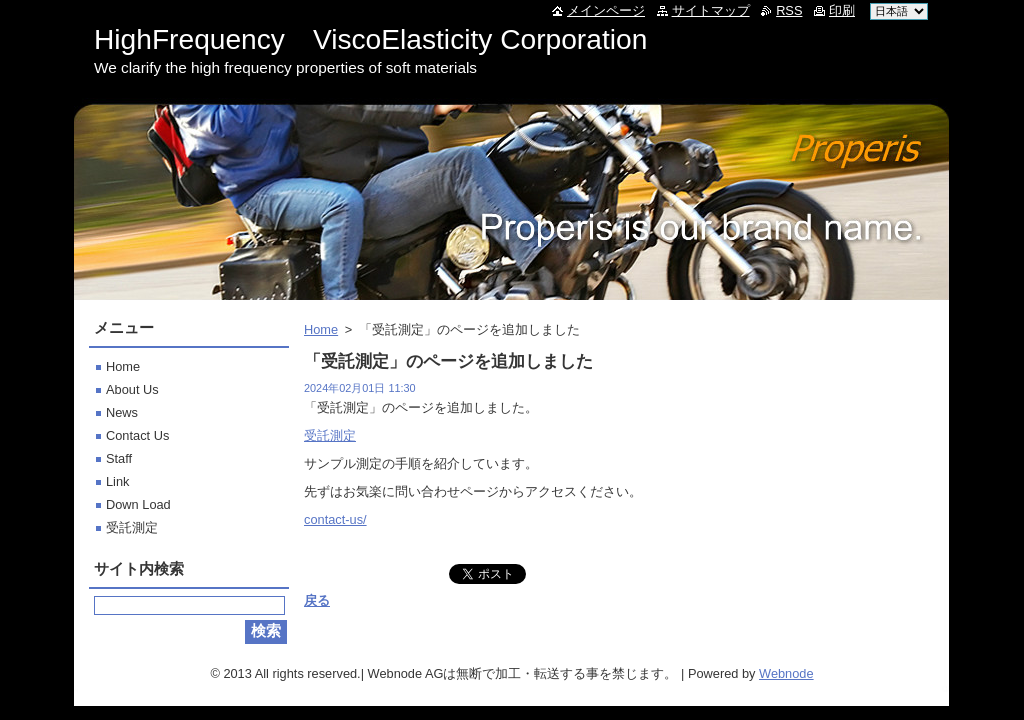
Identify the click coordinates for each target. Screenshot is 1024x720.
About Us (132, 389)
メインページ (606, 10)
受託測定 (330, 435)
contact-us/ (335, 519)
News (122, 412)
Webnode (786, 673)
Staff (119, 458)
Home (321, 329)
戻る (317, 600)
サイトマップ (711, 10)
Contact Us (137, 435)
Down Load (138, 504)
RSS (789, 10)
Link (117, 481)
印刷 (842, 10)
